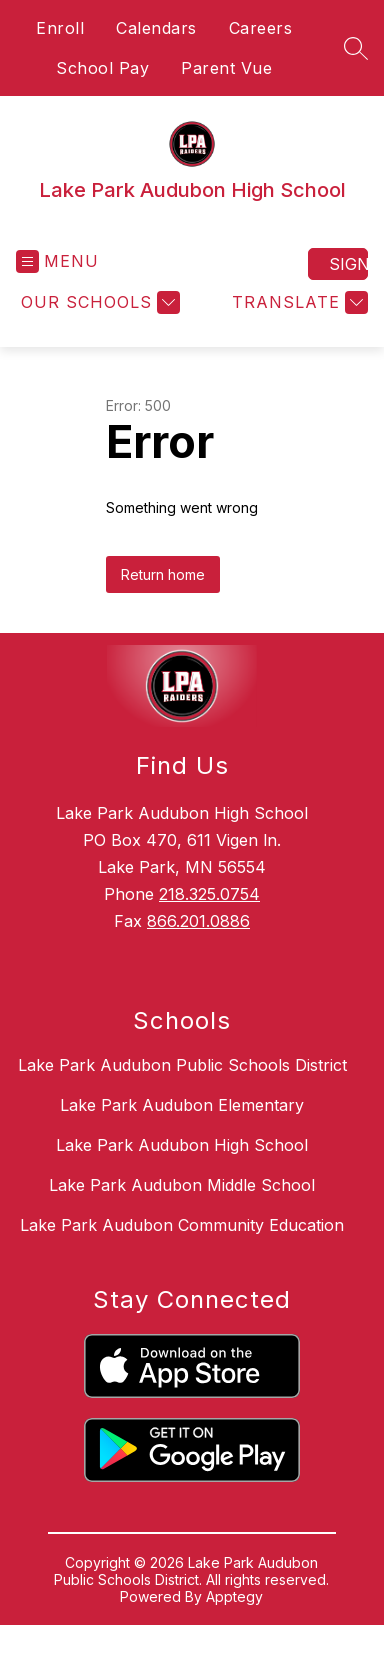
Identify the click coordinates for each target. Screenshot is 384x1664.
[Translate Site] (297, 302)
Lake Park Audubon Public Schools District (182, 1065)
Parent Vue (226, 68)
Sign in (348, 264)
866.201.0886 (198, 921)
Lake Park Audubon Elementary (182, 1105)
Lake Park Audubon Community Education (182, 1225)
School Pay (102, 68)
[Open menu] (57, 261)
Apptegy (234, 1596)
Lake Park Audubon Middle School (182, 1185)
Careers (261, 28)
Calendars (156, 28)
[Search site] (356, 48)
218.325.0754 (209, 894)
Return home (163, 574)
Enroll (60, 28)
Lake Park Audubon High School (182, 1145)
